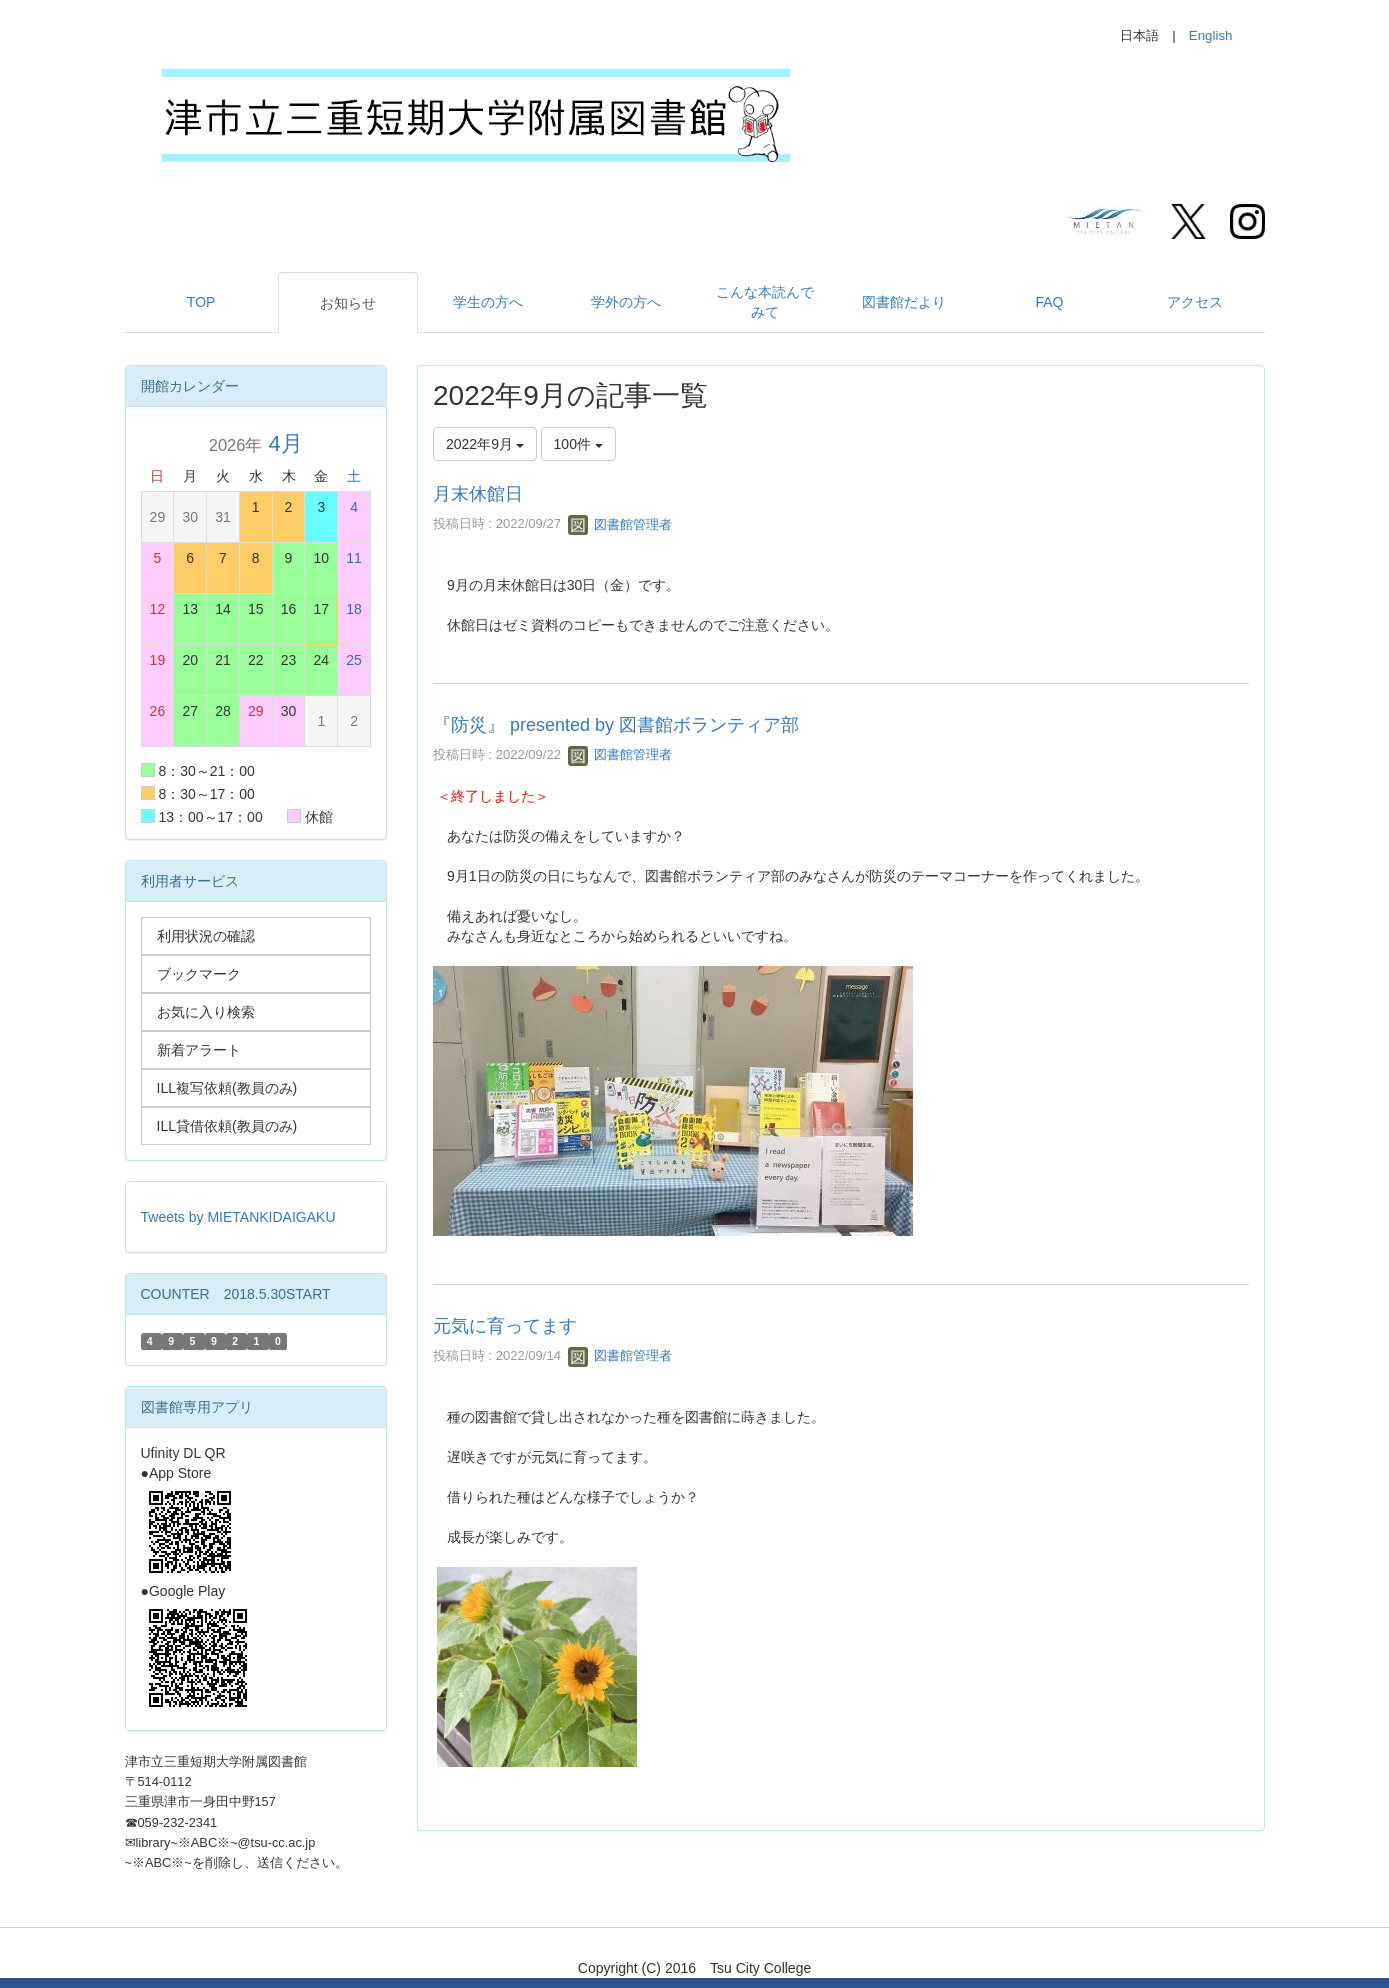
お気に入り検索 (206, 1012)
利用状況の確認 (206, 936)
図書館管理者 (620, 524)
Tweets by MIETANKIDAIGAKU (238, 1217)
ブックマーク (199, 974)
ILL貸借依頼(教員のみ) (227, 1126)
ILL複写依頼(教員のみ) (227, 1088)
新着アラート (199, 1050)
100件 (578, 444)
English (1211, 35)
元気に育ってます (505, 1326)
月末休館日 (478, 494)
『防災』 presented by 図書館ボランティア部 (616, 725)
